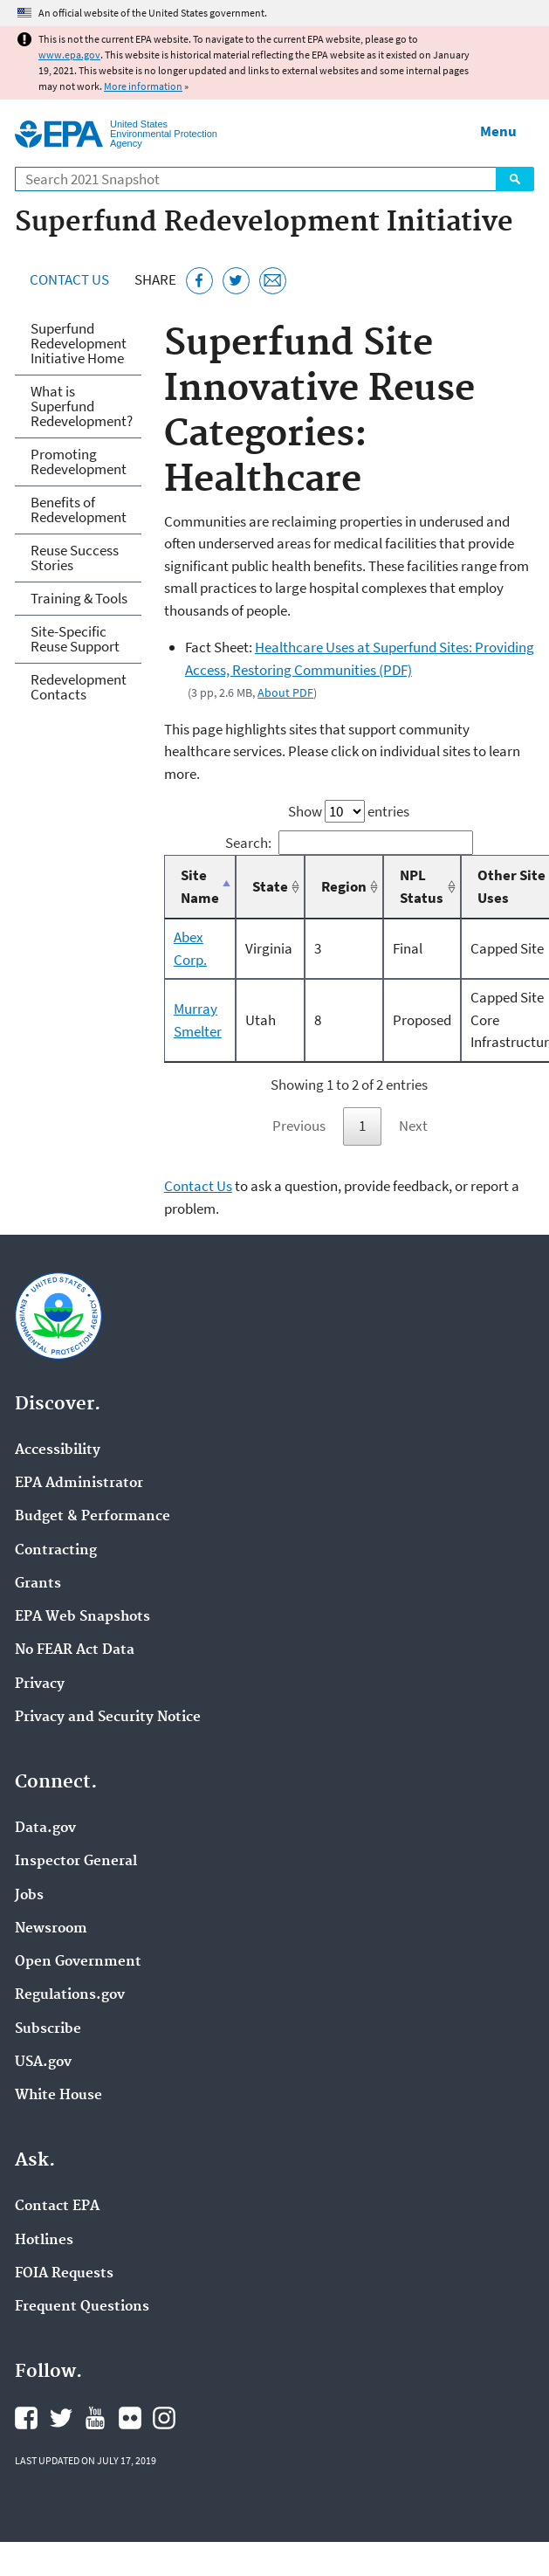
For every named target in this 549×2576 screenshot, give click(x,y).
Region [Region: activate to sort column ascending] (344, 886)
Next (413, 1125)
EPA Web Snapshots (82, 1617)
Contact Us (69, 279)
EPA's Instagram (164, 2418)
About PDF (285, 692)
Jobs (29, 1896)
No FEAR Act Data (74, 1650)
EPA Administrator (79, 1483)
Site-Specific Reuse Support (75, 639)
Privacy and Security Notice (108, 1717)
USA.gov (43, 2062)
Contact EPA (57, 2206)
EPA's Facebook (26, 2418)
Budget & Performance (92, 1517)
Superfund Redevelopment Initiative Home (79, 343)
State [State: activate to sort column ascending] (270, 886)
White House (58, 2096)
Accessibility (57, 1450)
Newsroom (51, 1929)
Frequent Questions (82, 2307)
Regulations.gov (70, 1995)
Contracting (56, 1551)
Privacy (40, 1684)
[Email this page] (272, 280)
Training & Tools (79, 598)
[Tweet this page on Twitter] (236, 280)
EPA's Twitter (61, 2418)
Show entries (348, 811)
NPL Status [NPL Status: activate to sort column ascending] (421, 886)
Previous (299, 1125)
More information (143, 86)
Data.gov (45, 1828)
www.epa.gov (69, 54)
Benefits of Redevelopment (79, 509)
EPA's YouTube (95, 2418)
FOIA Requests (64, 2274)
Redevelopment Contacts (79, 687)
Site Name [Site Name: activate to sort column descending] (200, 886)
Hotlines (44, 2241)
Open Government (78, 1962)
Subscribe (48, 2029)
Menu (498, 131)
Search (515, 179)
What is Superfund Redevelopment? (82, 406)
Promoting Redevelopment (79, 461)
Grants (38, 1584)
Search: (349, 842)
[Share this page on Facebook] (199, 280)
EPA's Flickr (130, 2418)
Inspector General (76, 1862)
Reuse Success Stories (75, 558)
